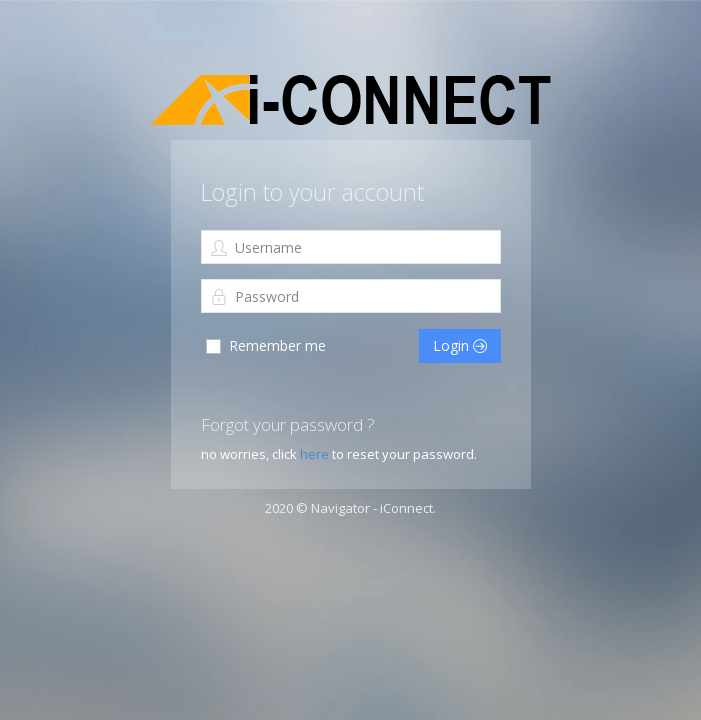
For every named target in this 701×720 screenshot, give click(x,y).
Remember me (265, 346)
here (314, 454)
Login (460, 345)
